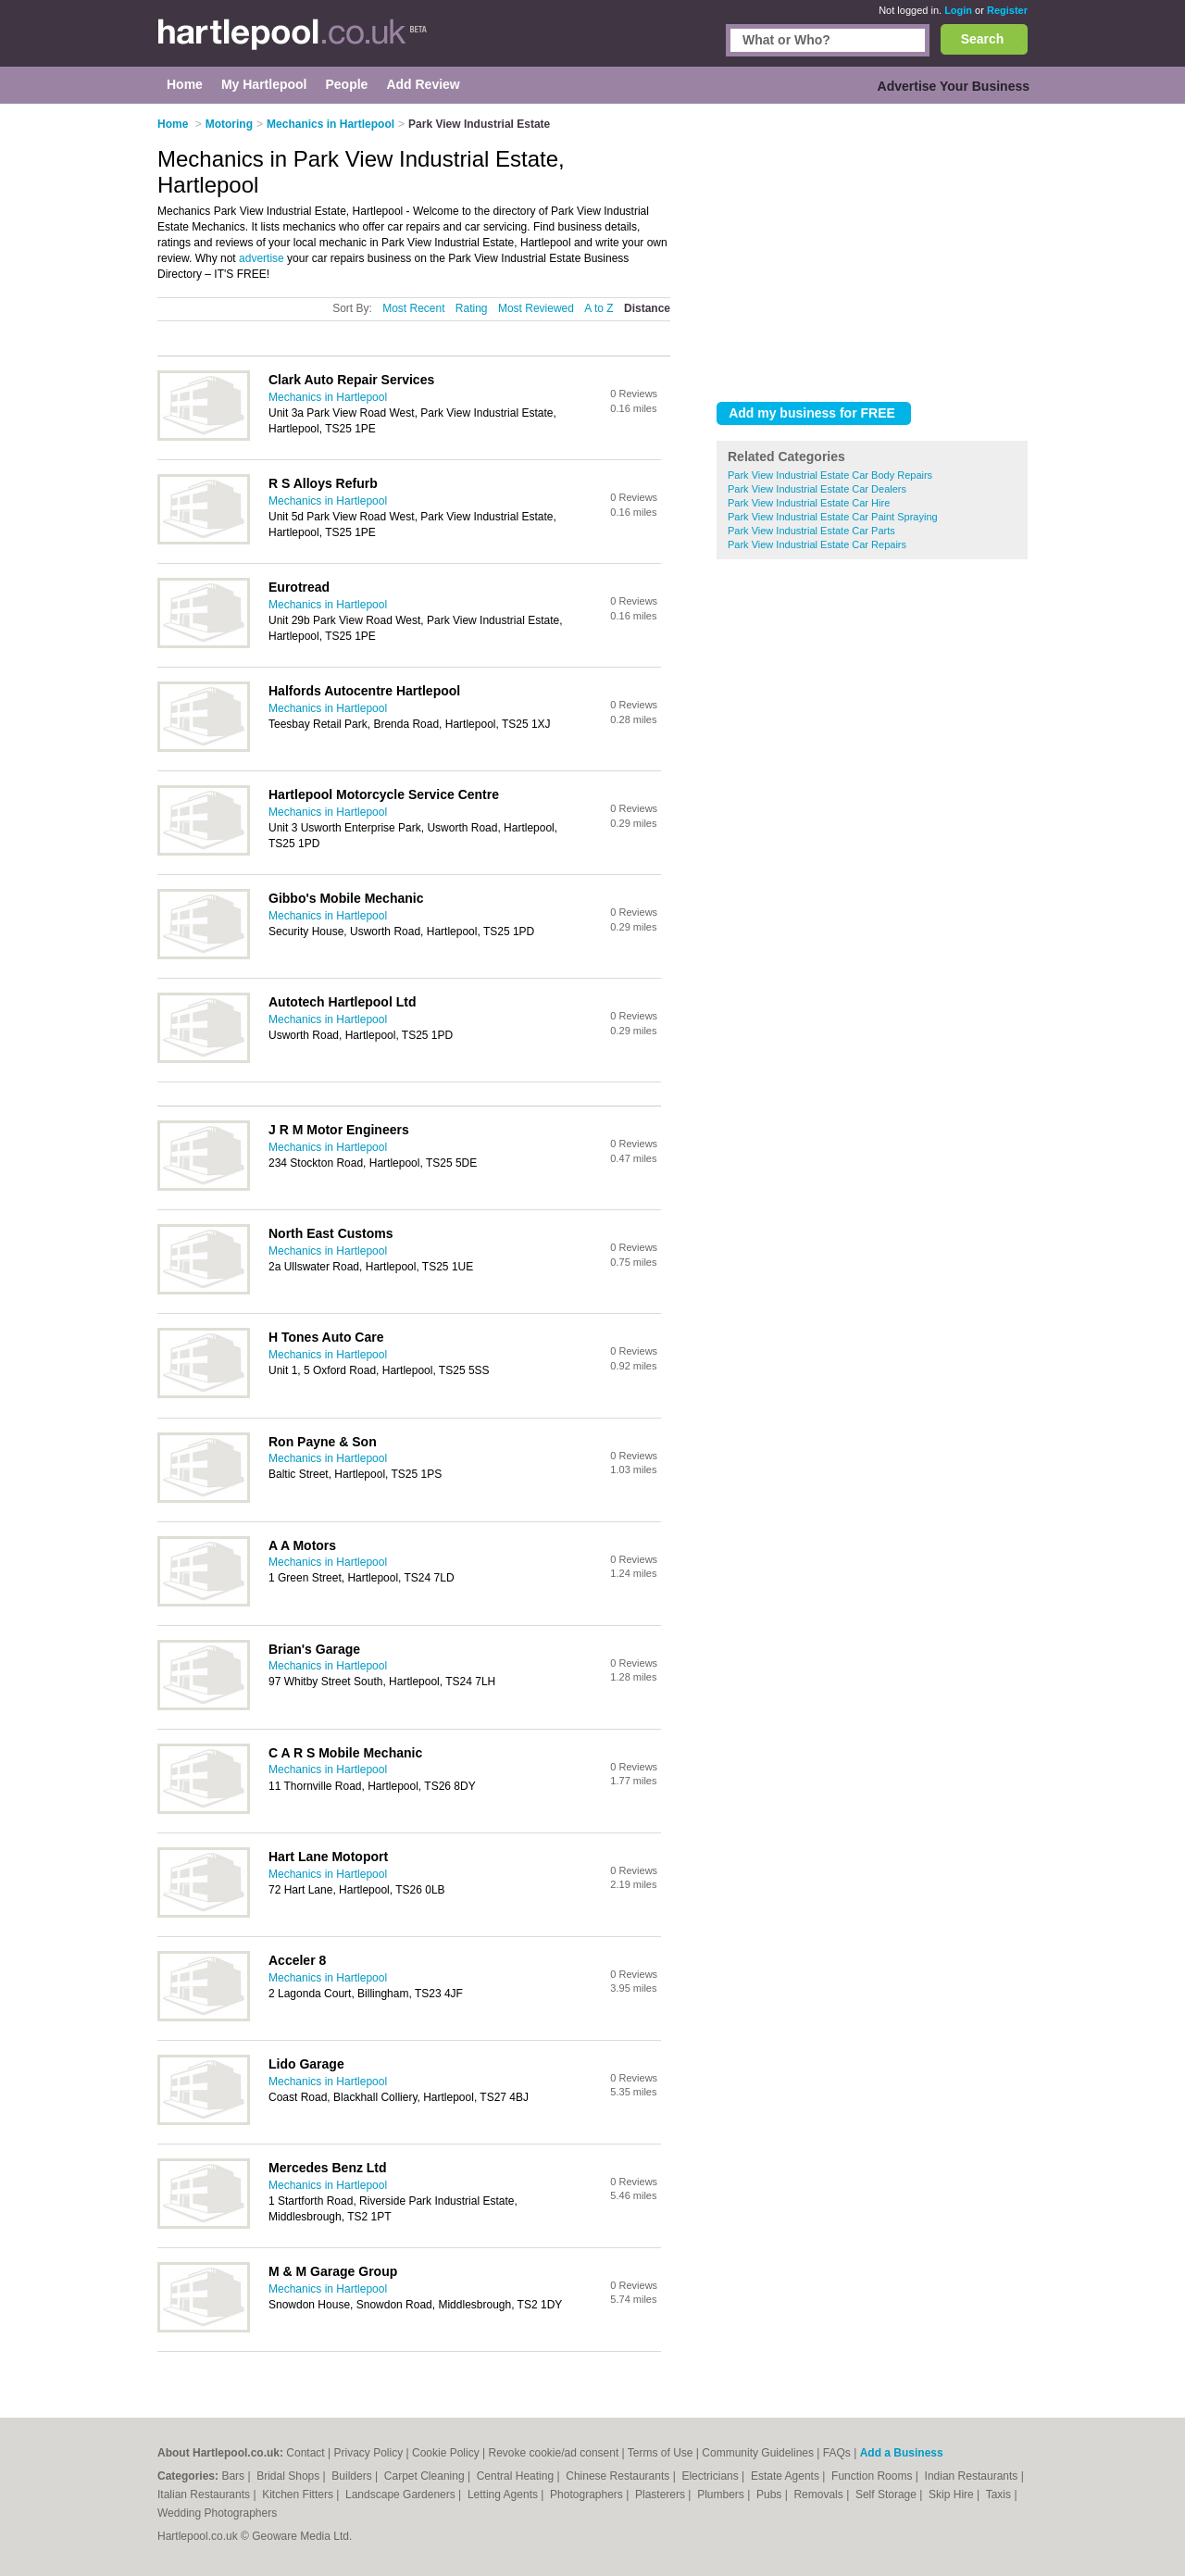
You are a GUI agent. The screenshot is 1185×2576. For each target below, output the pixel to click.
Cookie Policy (446, 2452)
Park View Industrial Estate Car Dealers (817, 488)
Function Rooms (873, 2476)
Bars (234, 2476)
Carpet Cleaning (426, 2476)
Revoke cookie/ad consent (553, 2452)
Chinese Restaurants (619, 2476)
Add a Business (901, 2452)
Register (1007, 10)
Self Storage (887, 2494)
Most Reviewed (536, 308)
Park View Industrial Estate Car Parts (811, 530)
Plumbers (722, 2494)
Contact (305, 2452)
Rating (471, 308)
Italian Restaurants (205, 2494)
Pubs (770, 2494)
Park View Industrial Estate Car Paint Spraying (833, 516)
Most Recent (413, 308)
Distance (647, 308)
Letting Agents (504, 2494)
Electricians (711, 2476)
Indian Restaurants (973, 2476)
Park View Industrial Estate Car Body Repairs (830, 475)
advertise (261, 258)
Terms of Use (660, 2452)
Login (958, 10)
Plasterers (661, 2494)
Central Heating (517, 2476)
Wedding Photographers (217, 2513)
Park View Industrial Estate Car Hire (809, 502)
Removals (819, 2494)
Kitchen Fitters (299, 2494)
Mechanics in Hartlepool (327, 397)
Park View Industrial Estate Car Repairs (817, 544)
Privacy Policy (369, 2452)
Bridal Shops (289, 2476)
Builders (353, 2476)
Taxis (1000, 2494)
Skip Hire (953, 2494)
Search (982, 38)
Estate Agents (786, 2476)
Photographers (588, 2494)
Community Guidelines (758, 2452)
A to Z (598, 308)
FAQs (837, 2452)
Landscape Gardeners (401, 2494)
